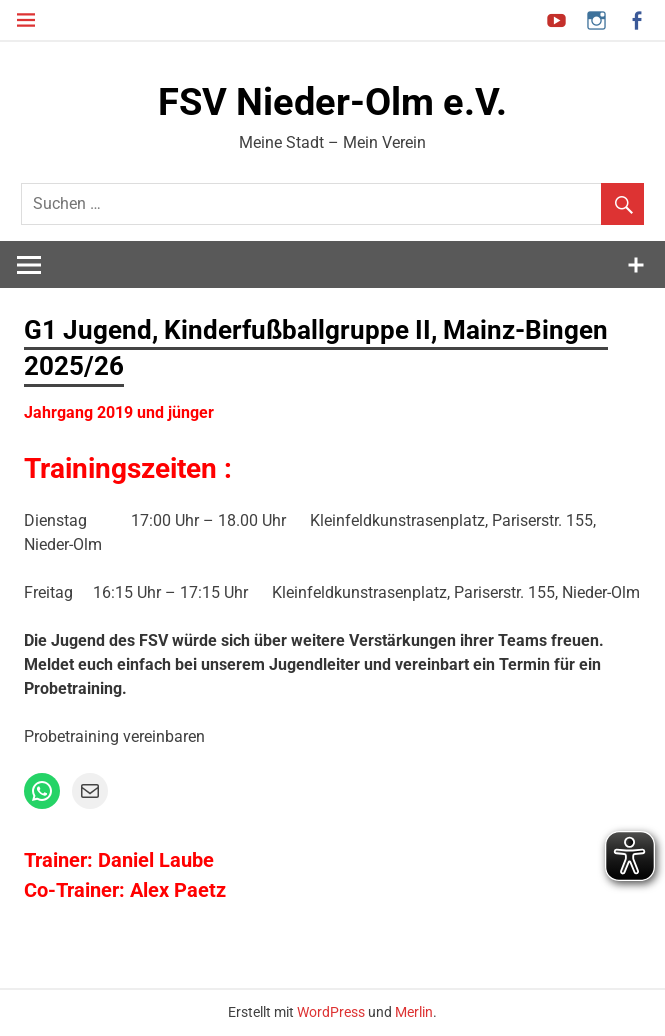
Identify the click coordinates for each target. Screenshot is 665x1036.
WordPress (331, 1012)
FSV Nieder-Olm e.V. (332, 102)
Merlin (414, 1012)
